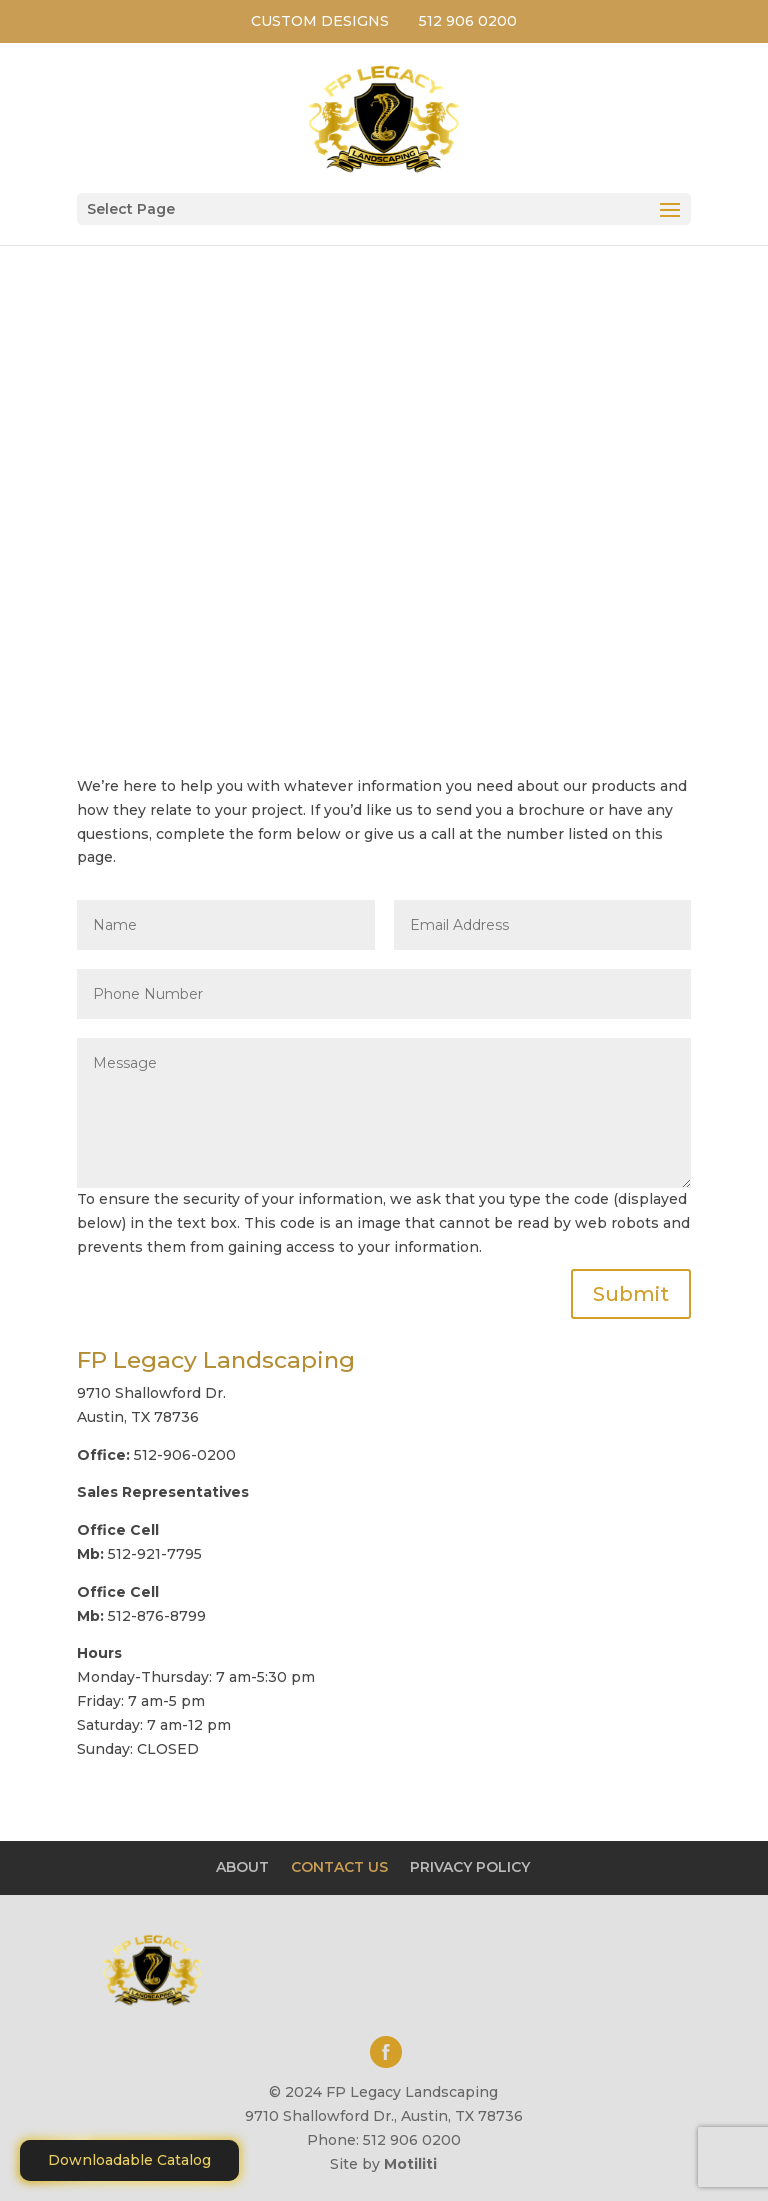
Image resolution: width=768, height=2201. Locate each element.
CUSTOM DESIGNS (320, 21)
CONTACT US (339, 1867)
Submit (631, 1294)
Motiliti (410, 2164)
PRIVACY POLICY (470, 1867)
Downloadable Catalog (129, 2160)
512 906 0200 (468, 21)
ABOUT (242, 1867)
